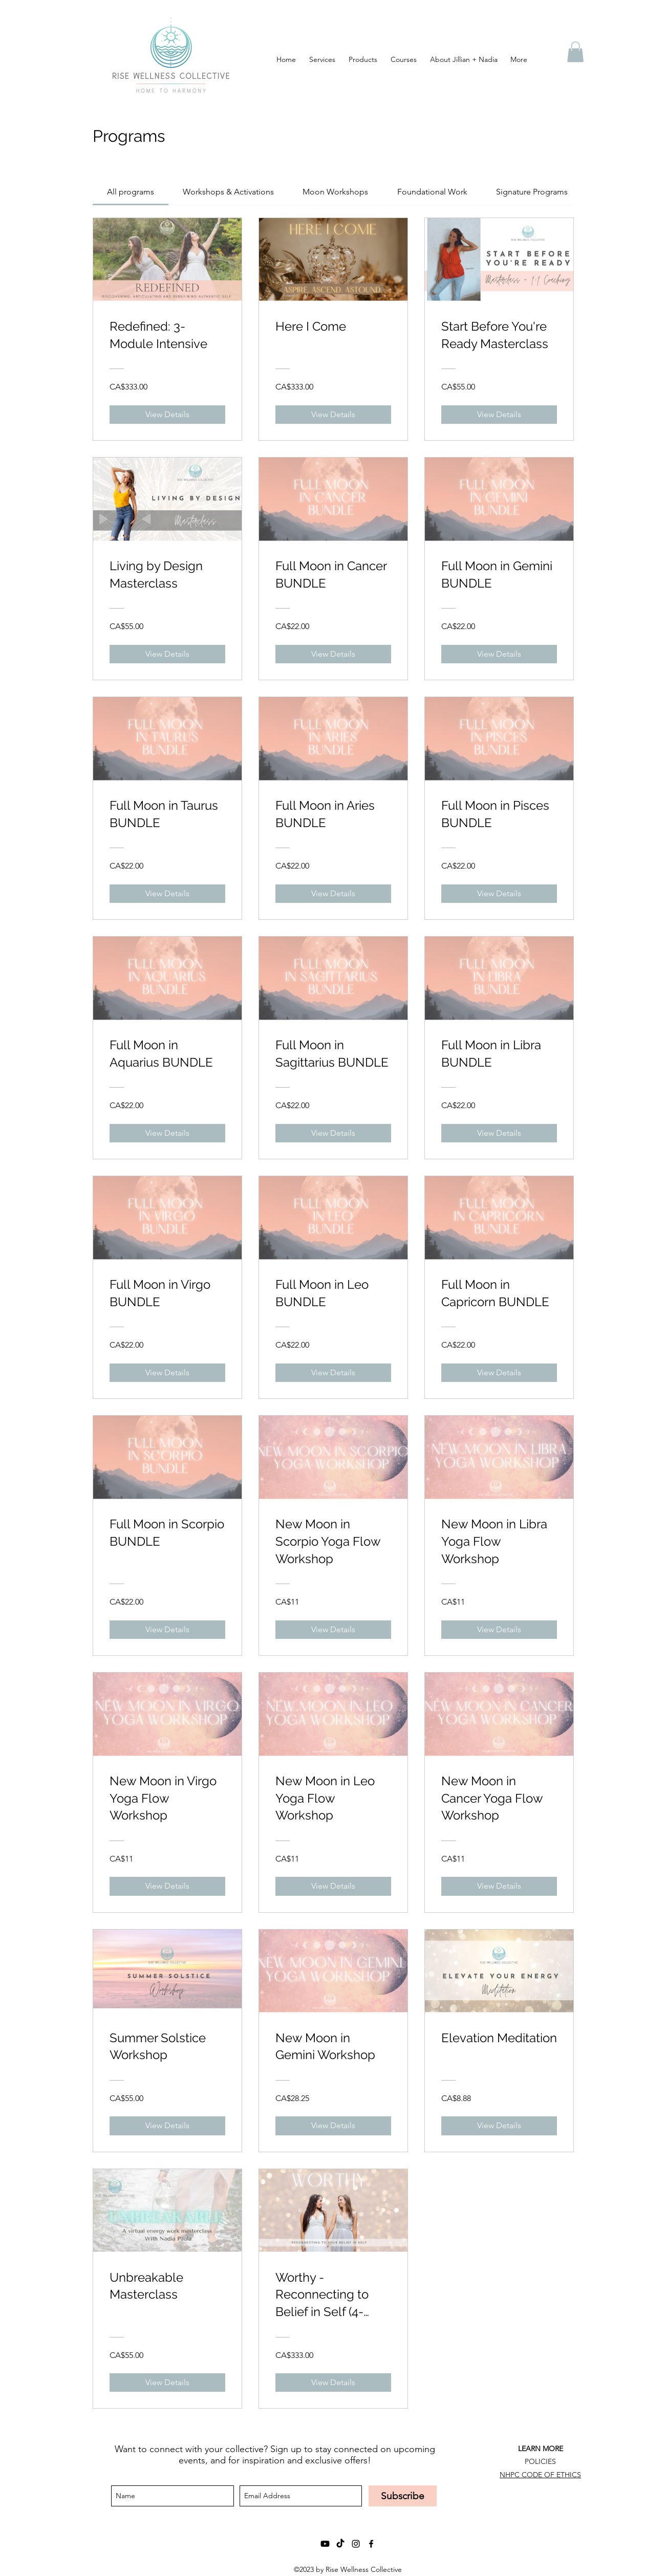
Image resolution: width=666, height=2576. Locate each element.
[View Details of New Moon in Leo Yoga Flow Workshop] (333, 1886)
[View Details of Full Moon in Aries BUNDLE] (333, 893)
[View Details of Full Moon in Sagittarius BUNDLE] (333, 1133)
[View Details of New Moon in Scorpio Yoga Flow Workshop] (333, 1629)
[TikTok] (340, 2544)
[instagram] (356, 2544)
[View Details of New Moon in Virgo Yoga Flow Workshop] (167, 1886)
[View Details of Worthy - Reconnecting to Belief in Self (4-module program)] (333, 2382)
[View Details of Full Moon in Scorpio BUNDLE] (167, 1629)
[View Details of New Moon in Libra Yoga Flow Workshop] (499, 1629)
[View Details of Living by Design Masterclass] (167, 654)
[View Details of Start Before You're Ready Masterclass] (499, 414)
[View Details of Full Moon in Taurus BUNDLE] (167, 893)
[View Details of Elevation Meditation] (499, 2125)
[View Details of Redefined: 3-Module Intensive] (167, 414)
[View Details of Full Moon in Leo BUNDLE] (333, 1372)
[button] (575, 51)
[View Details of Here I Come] (333, 414)
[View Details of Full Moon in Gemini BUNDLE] (499, 654)
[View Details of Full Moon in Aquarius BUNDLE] (167, 1133)
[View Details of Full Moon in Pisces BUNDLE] (499, 893)
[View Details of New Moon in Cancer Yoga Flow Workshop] (499, 1886)
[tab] (130, 192)
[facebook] (371, 2544)
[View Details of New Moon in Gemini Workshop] (333, 2125)
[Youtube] (325, 2544)
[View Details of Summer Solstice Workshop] (167, 2125)
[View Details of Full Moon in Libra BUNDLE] (499, 1133)
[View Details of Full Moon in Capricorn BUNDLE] (499, 1372)
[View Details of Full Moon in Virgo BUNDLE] (167, 1372)
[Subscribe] (403, 2495)
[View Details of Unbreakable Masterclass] (167, 2382)
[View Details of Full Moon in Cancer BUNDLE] (333, 654)
